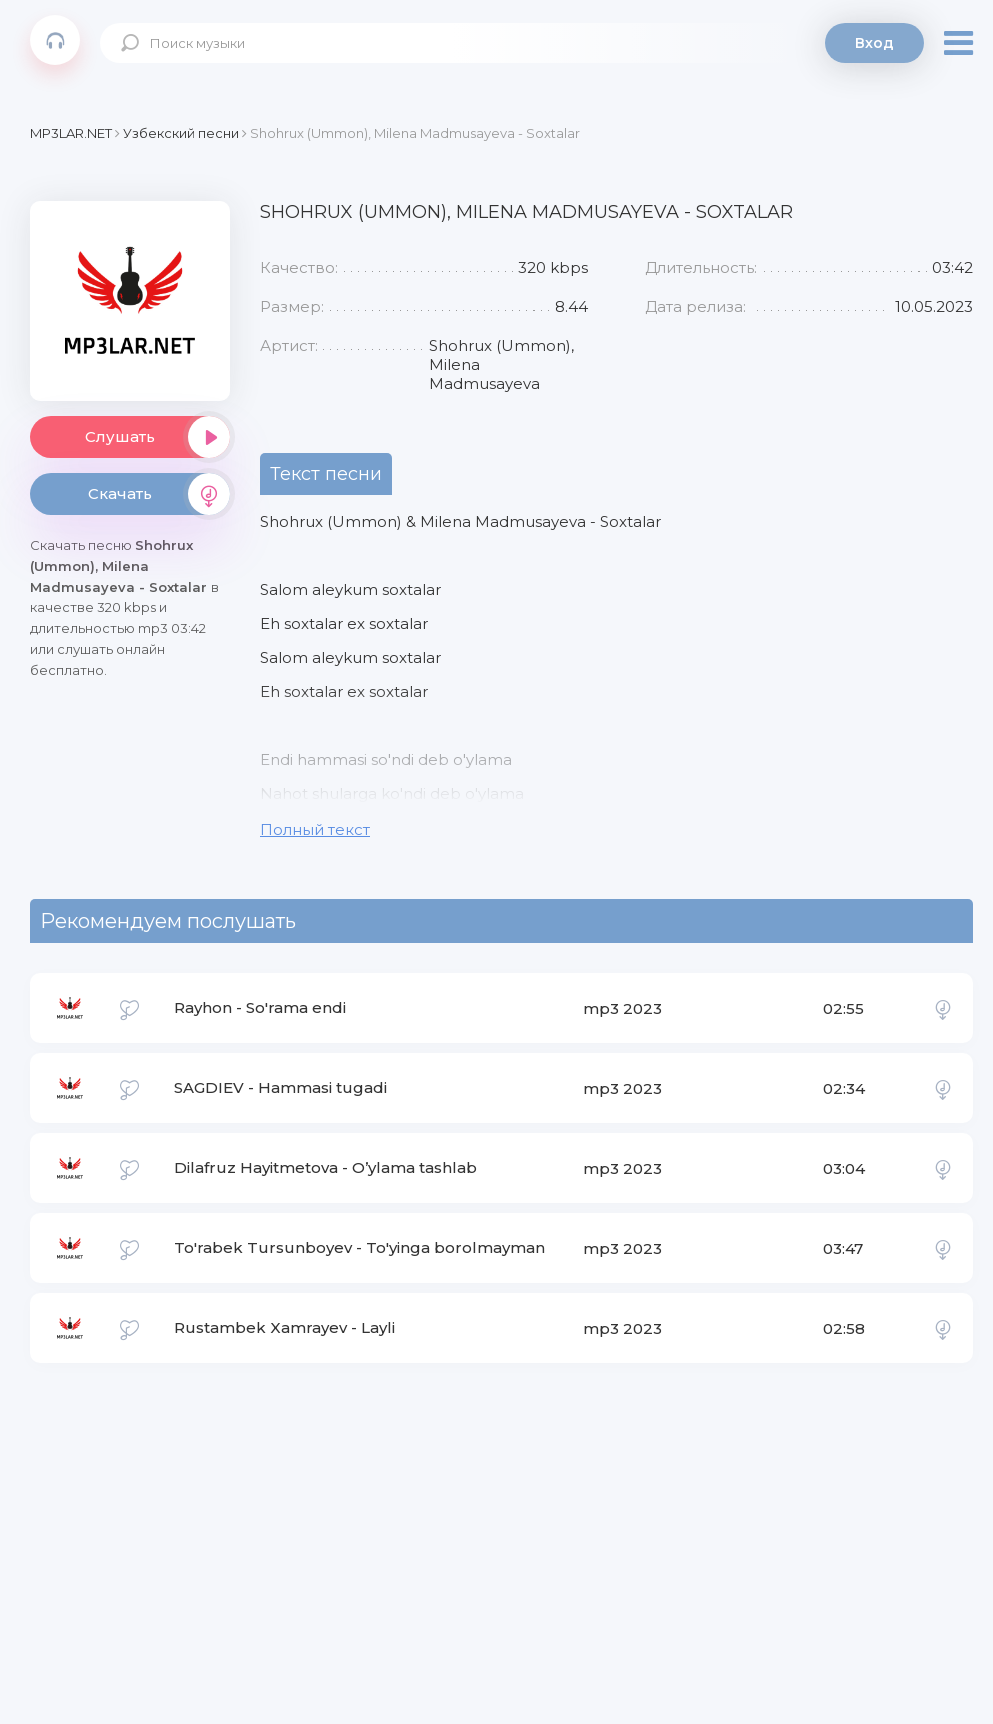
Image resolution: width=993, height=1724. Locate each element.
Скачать (159, 494)
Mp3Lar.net (55, 40)
